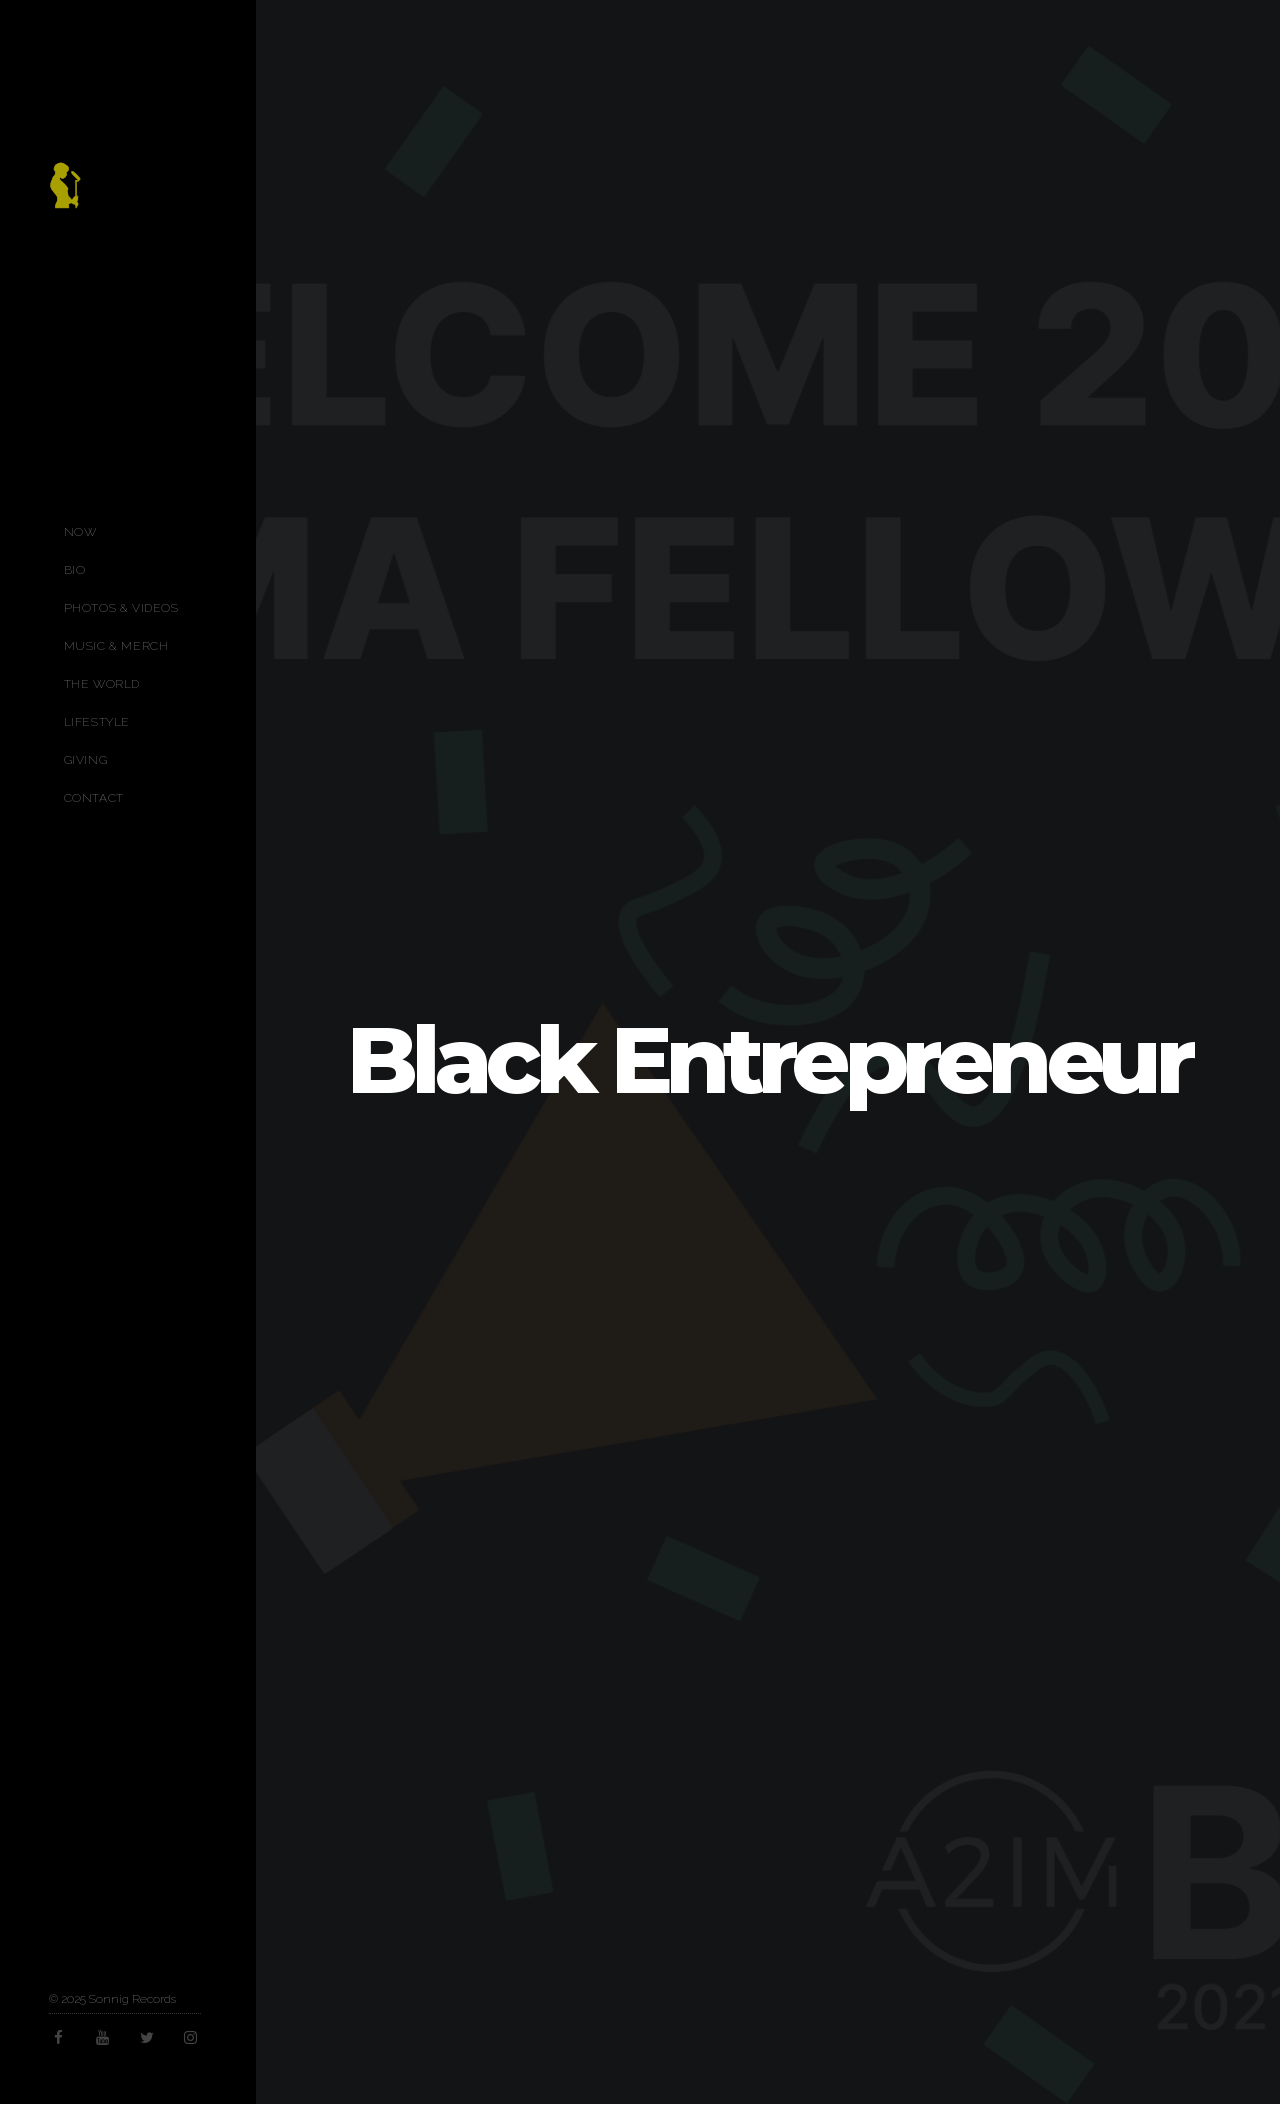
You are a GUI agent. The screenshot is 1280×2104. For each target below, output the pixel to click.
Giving (86, 760)
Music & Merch (116, 646)
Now (80, 532)
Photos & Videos (121, 608)
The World (102, 684)
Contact (94, 798)
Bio (75, 570)
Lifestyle (97, 722)
